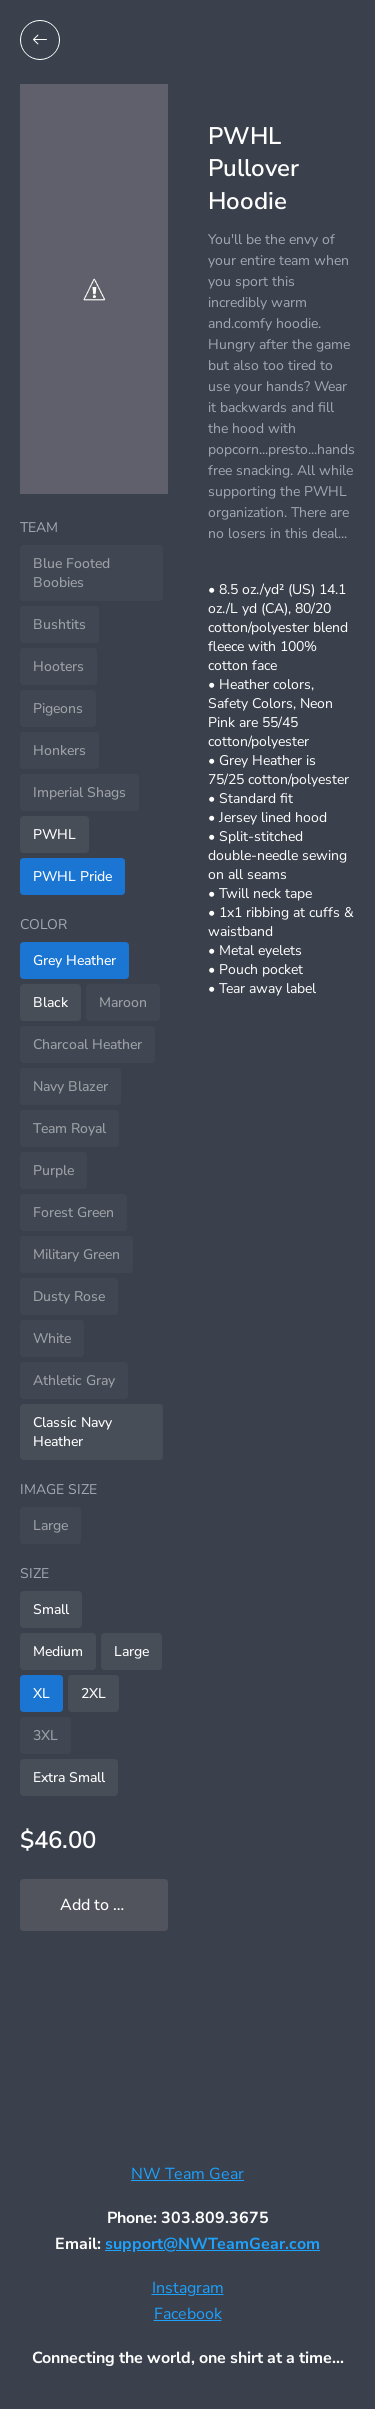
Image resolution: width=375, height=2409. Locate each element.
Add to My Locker (114, 1905)
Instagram (188, 2288)
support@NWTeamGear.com (212, 2244)
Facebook (188, 2314)
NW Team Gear (187, 2174)
